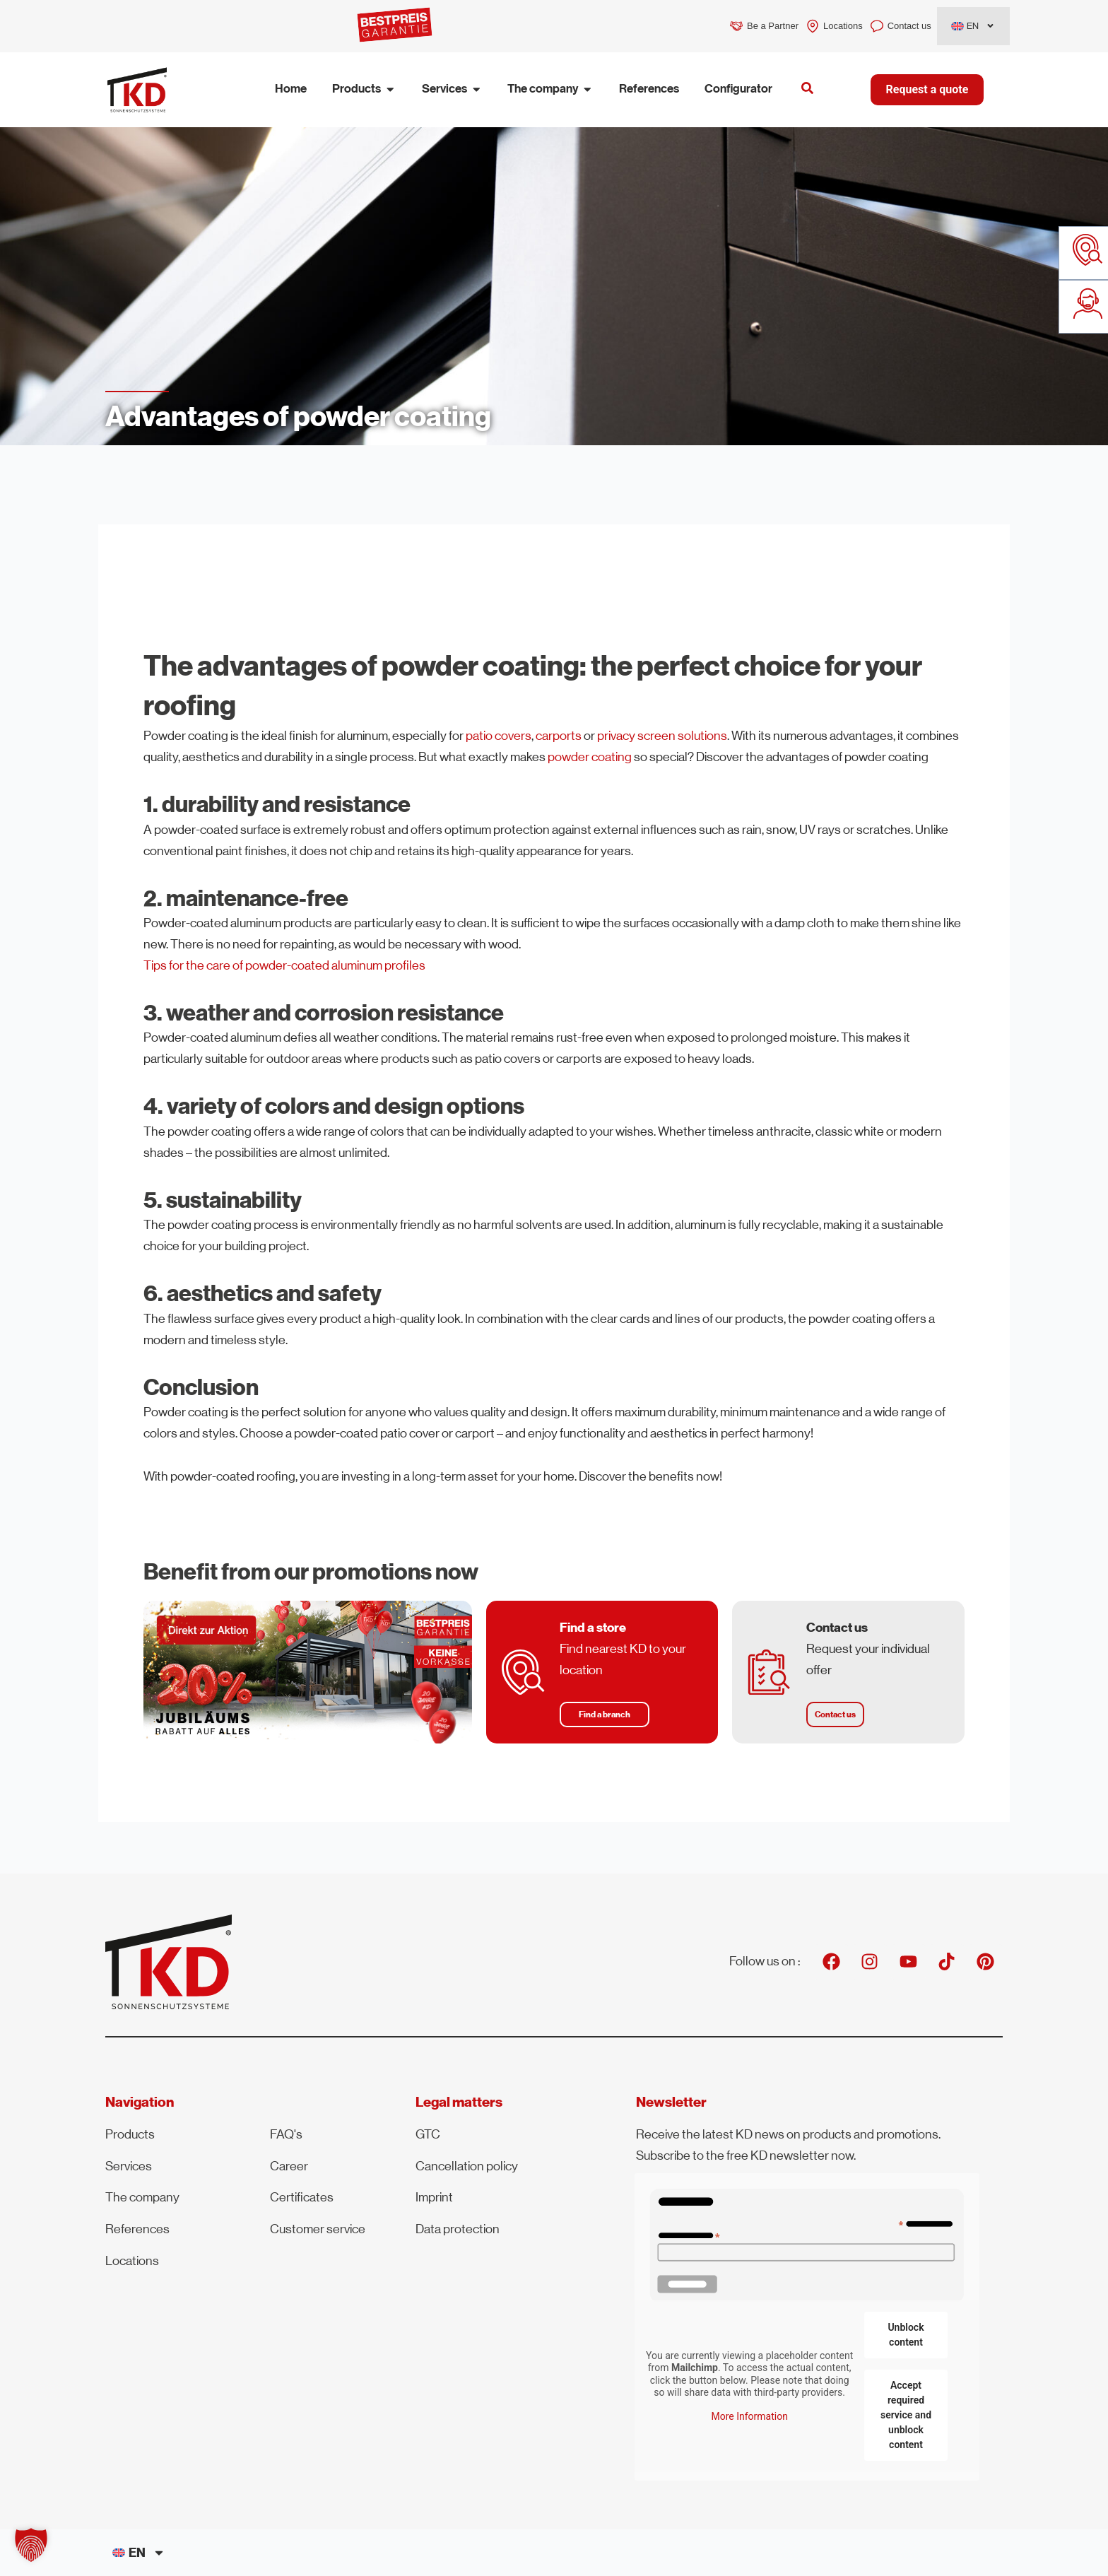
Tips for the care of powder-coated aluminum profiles (284, 965)
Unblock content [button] (906, 2335)
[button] (605, 1714)
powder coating (590, 757)
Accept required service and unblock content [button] (905, 2415)
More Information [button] (750, 2416)
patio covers (498, 736)
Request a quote (927, 89)
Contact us (837, 1627)
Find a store (593, 1627)
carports (559, 736)
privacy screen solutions (662, 736)
